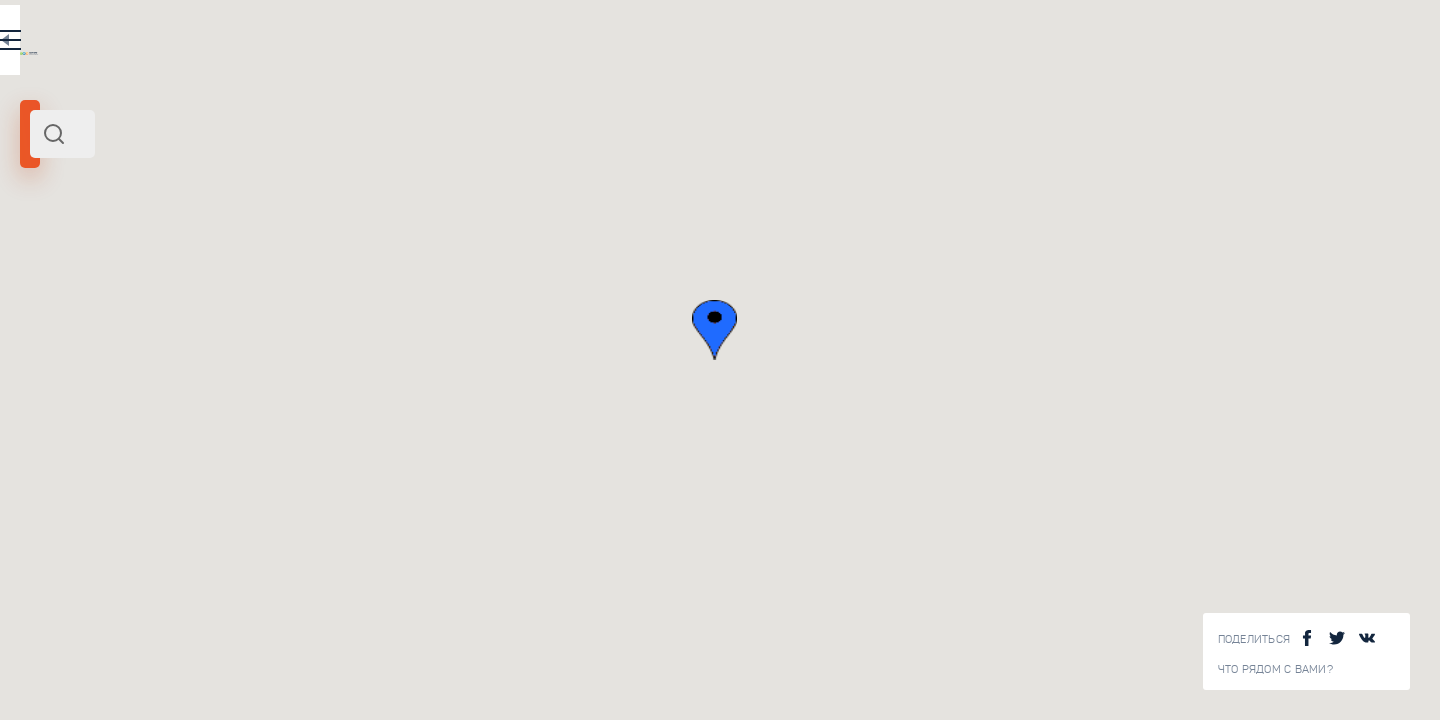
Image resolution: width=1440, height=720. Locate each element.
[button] (989, 330)
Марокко (54, 278)
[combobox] (270, 134)
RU (396, 44)
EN (439, 44)
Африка (106, 278)
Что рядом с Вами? (1275, 669)
